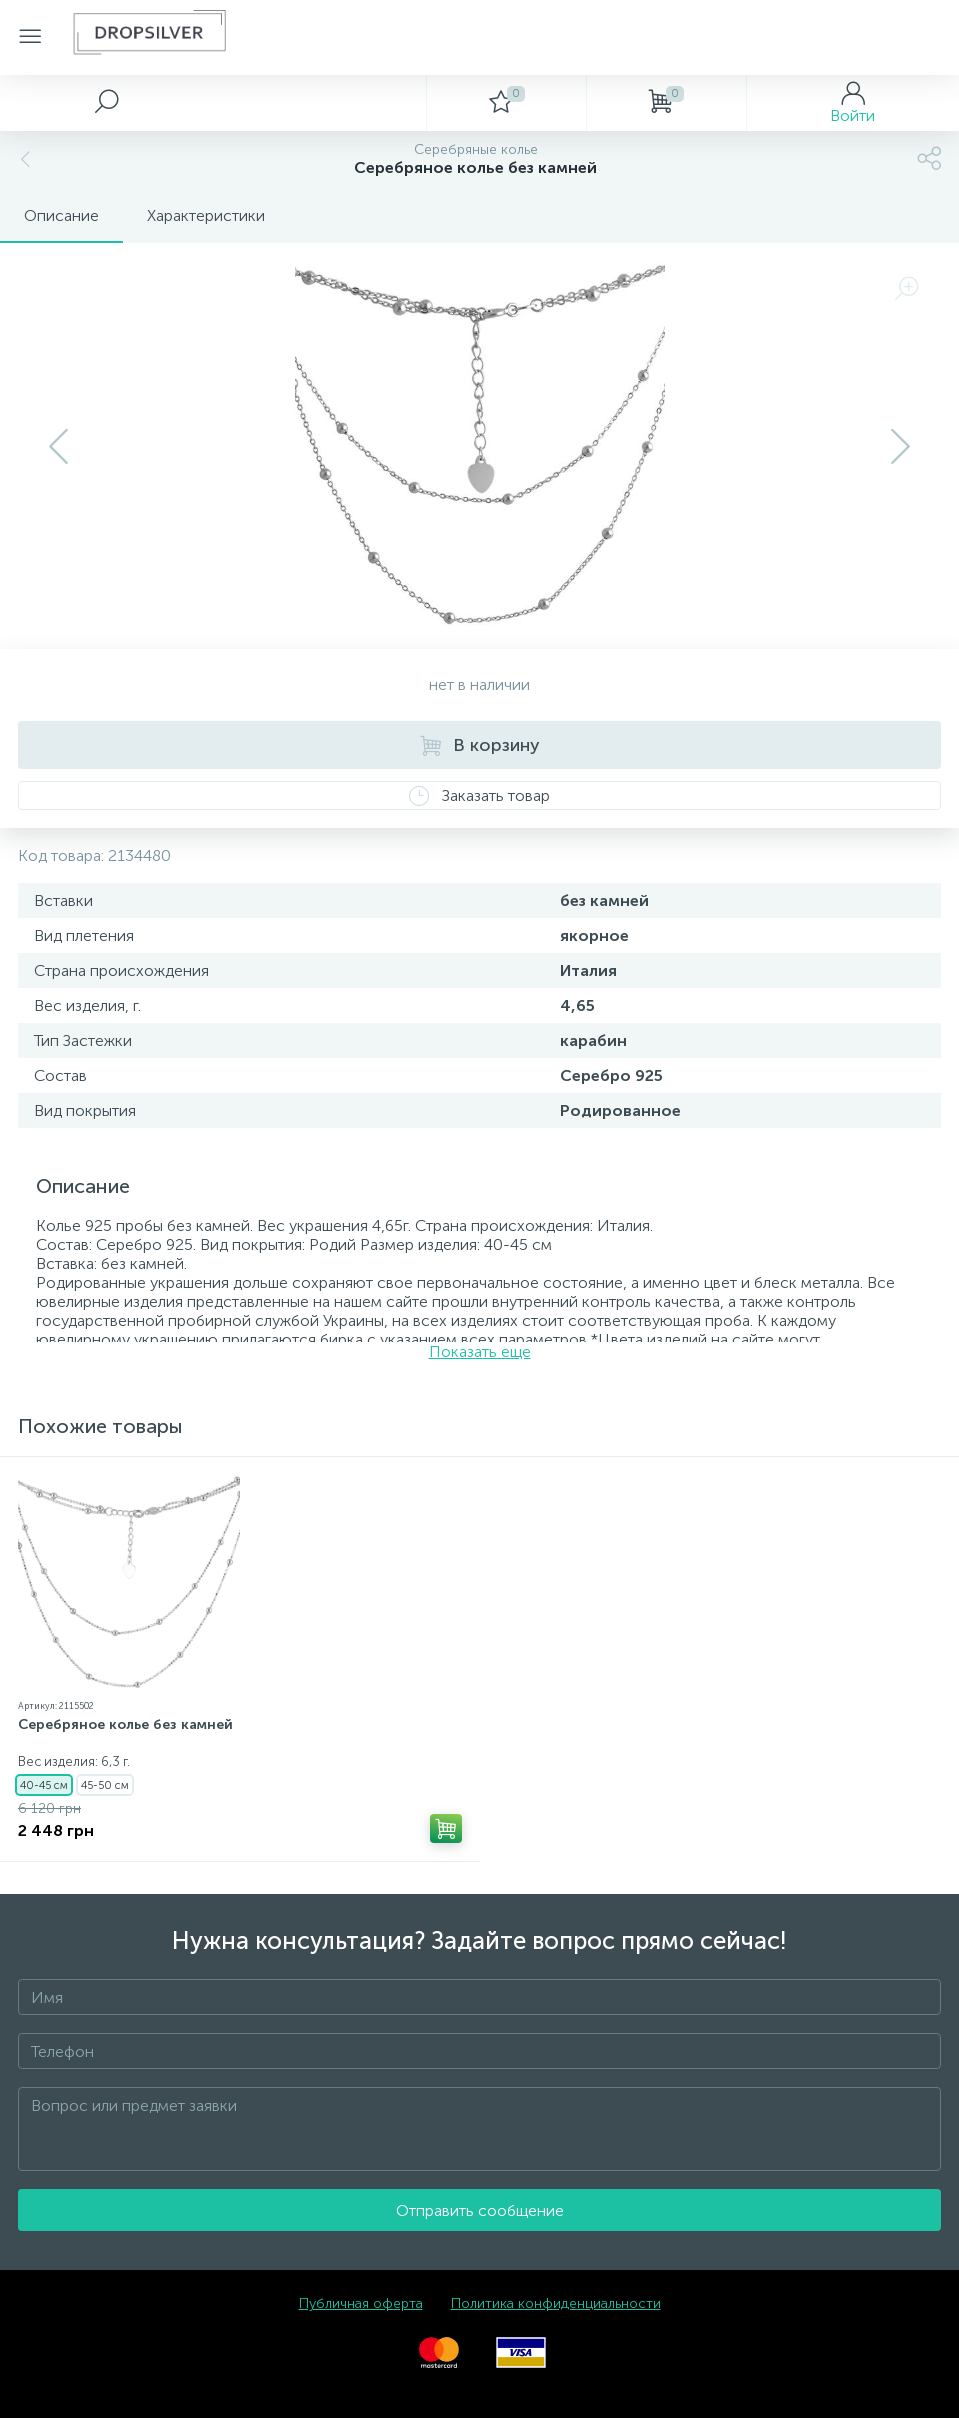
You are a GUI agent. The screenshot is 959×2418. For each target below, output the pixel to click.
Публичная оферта (361, 2303)
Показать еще (480, 1351)
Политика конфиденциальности (556, 2303)
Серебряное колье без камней (125, 1724)
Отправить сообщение (480, 2210)
